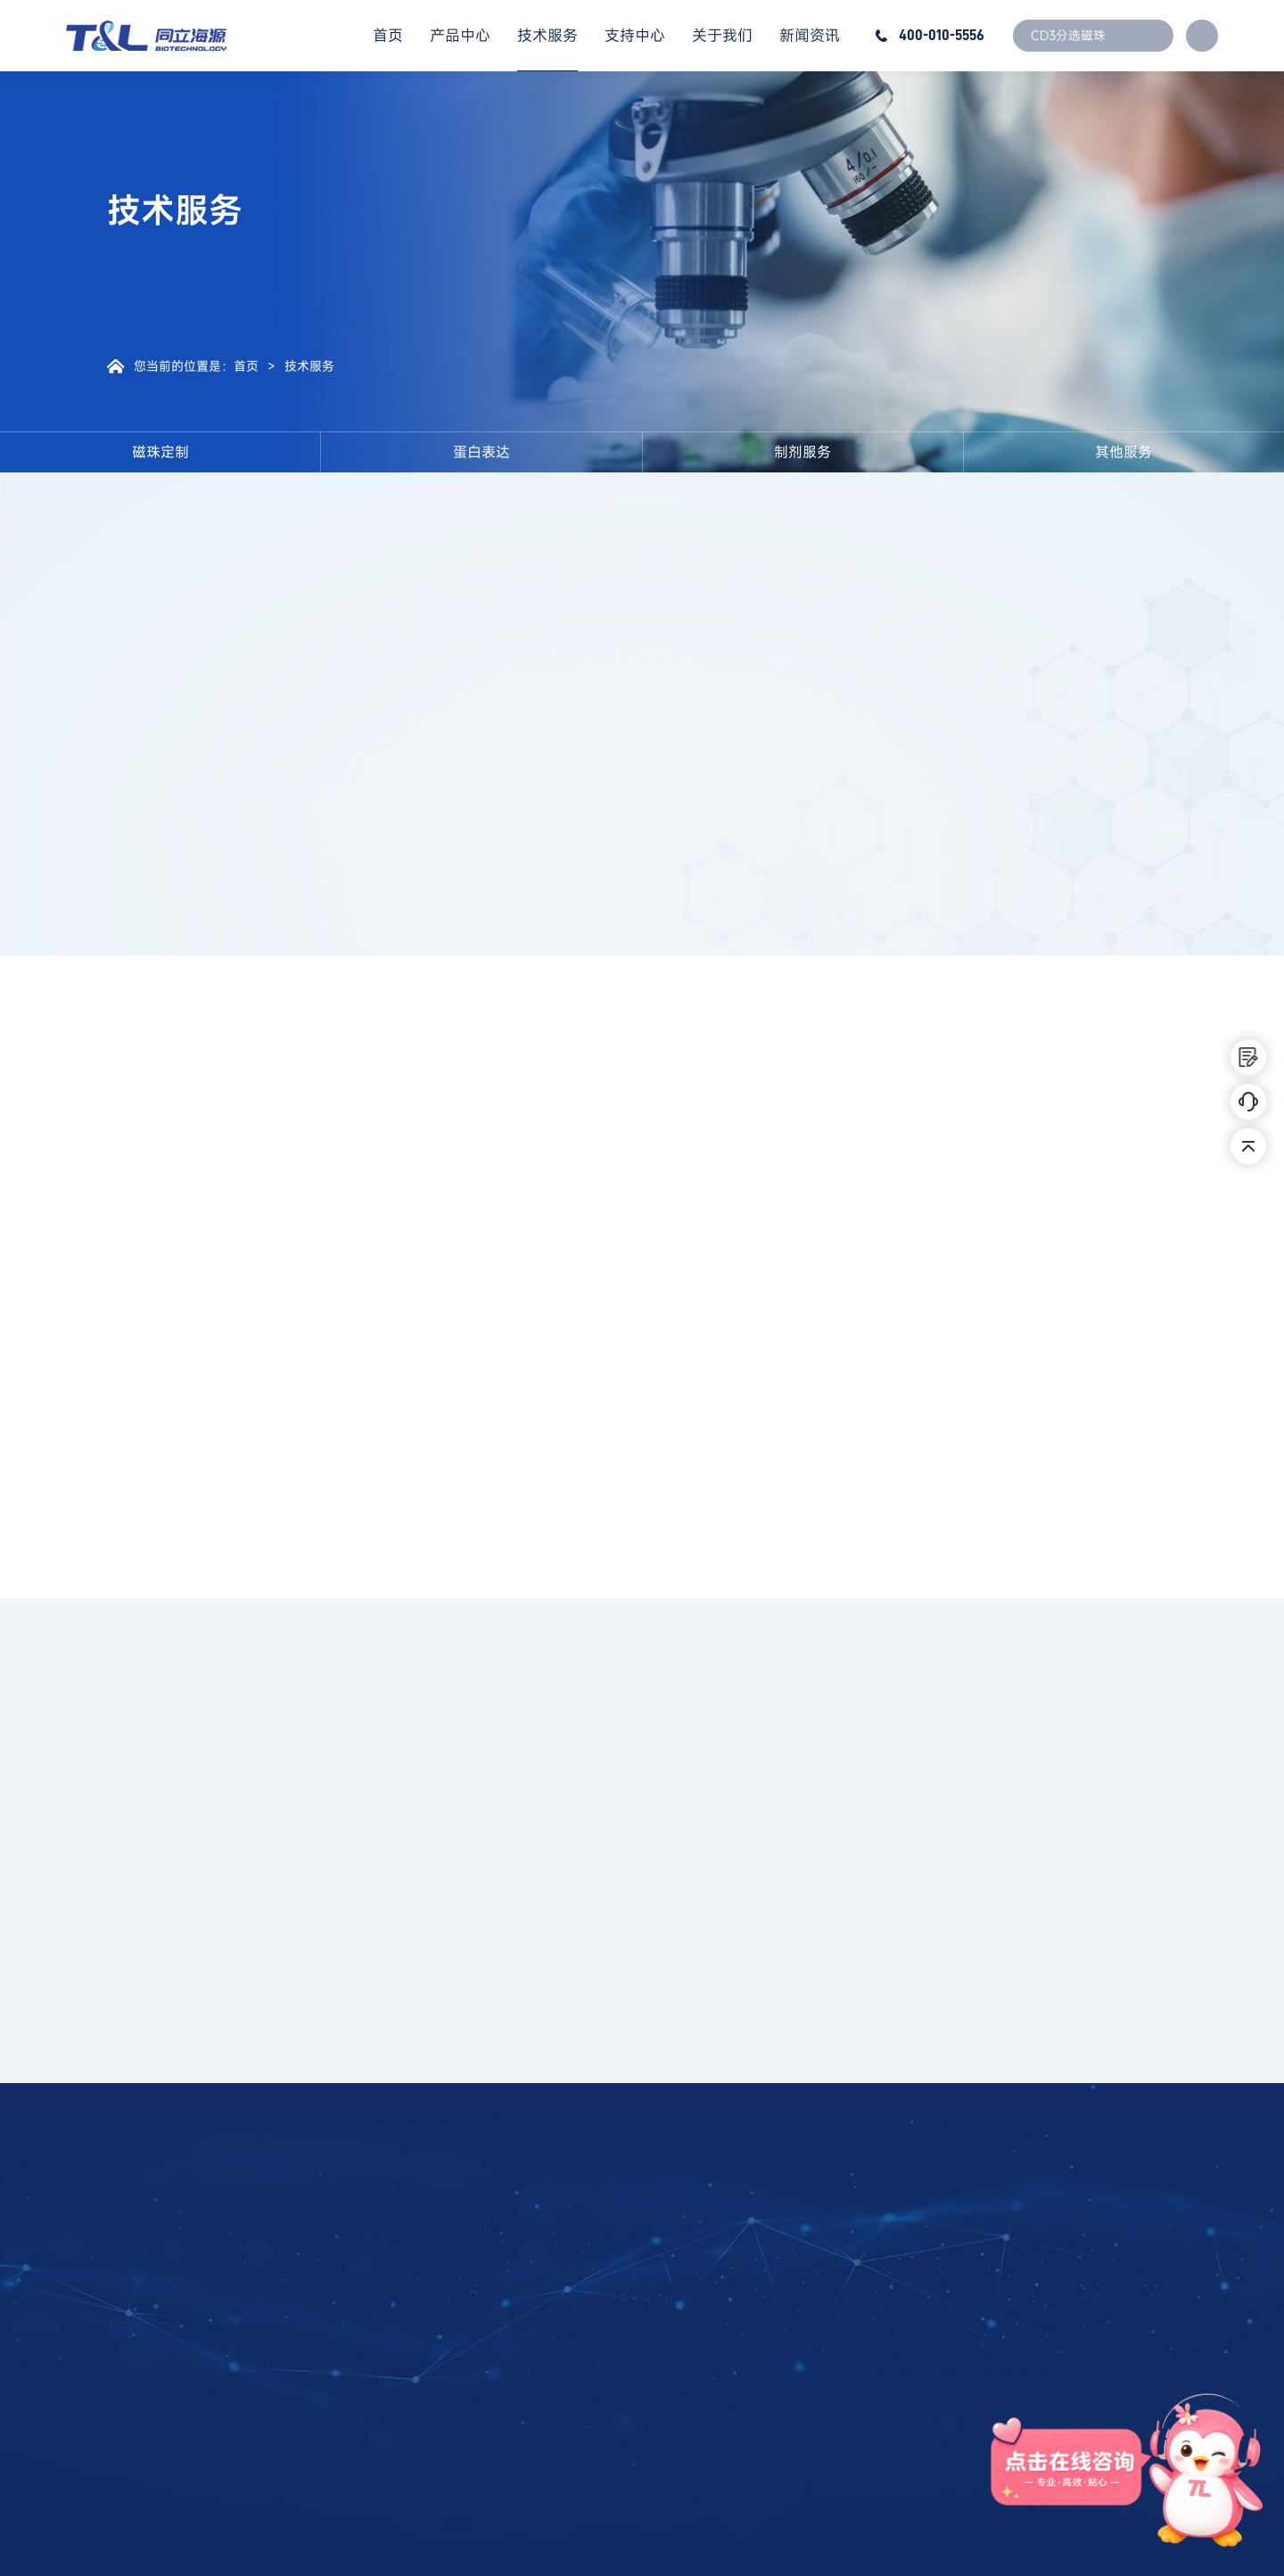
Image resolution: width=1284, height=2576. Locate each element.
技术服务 (547, 35)
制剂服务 (802, 452)
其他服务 (1123, 452)
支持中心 (635, 35)
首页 (388, 35)
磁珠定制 (160, 452)
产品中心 (460, 35)
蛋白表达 (481, 452)
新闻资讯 (809, 35)
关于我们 (722, 35)
